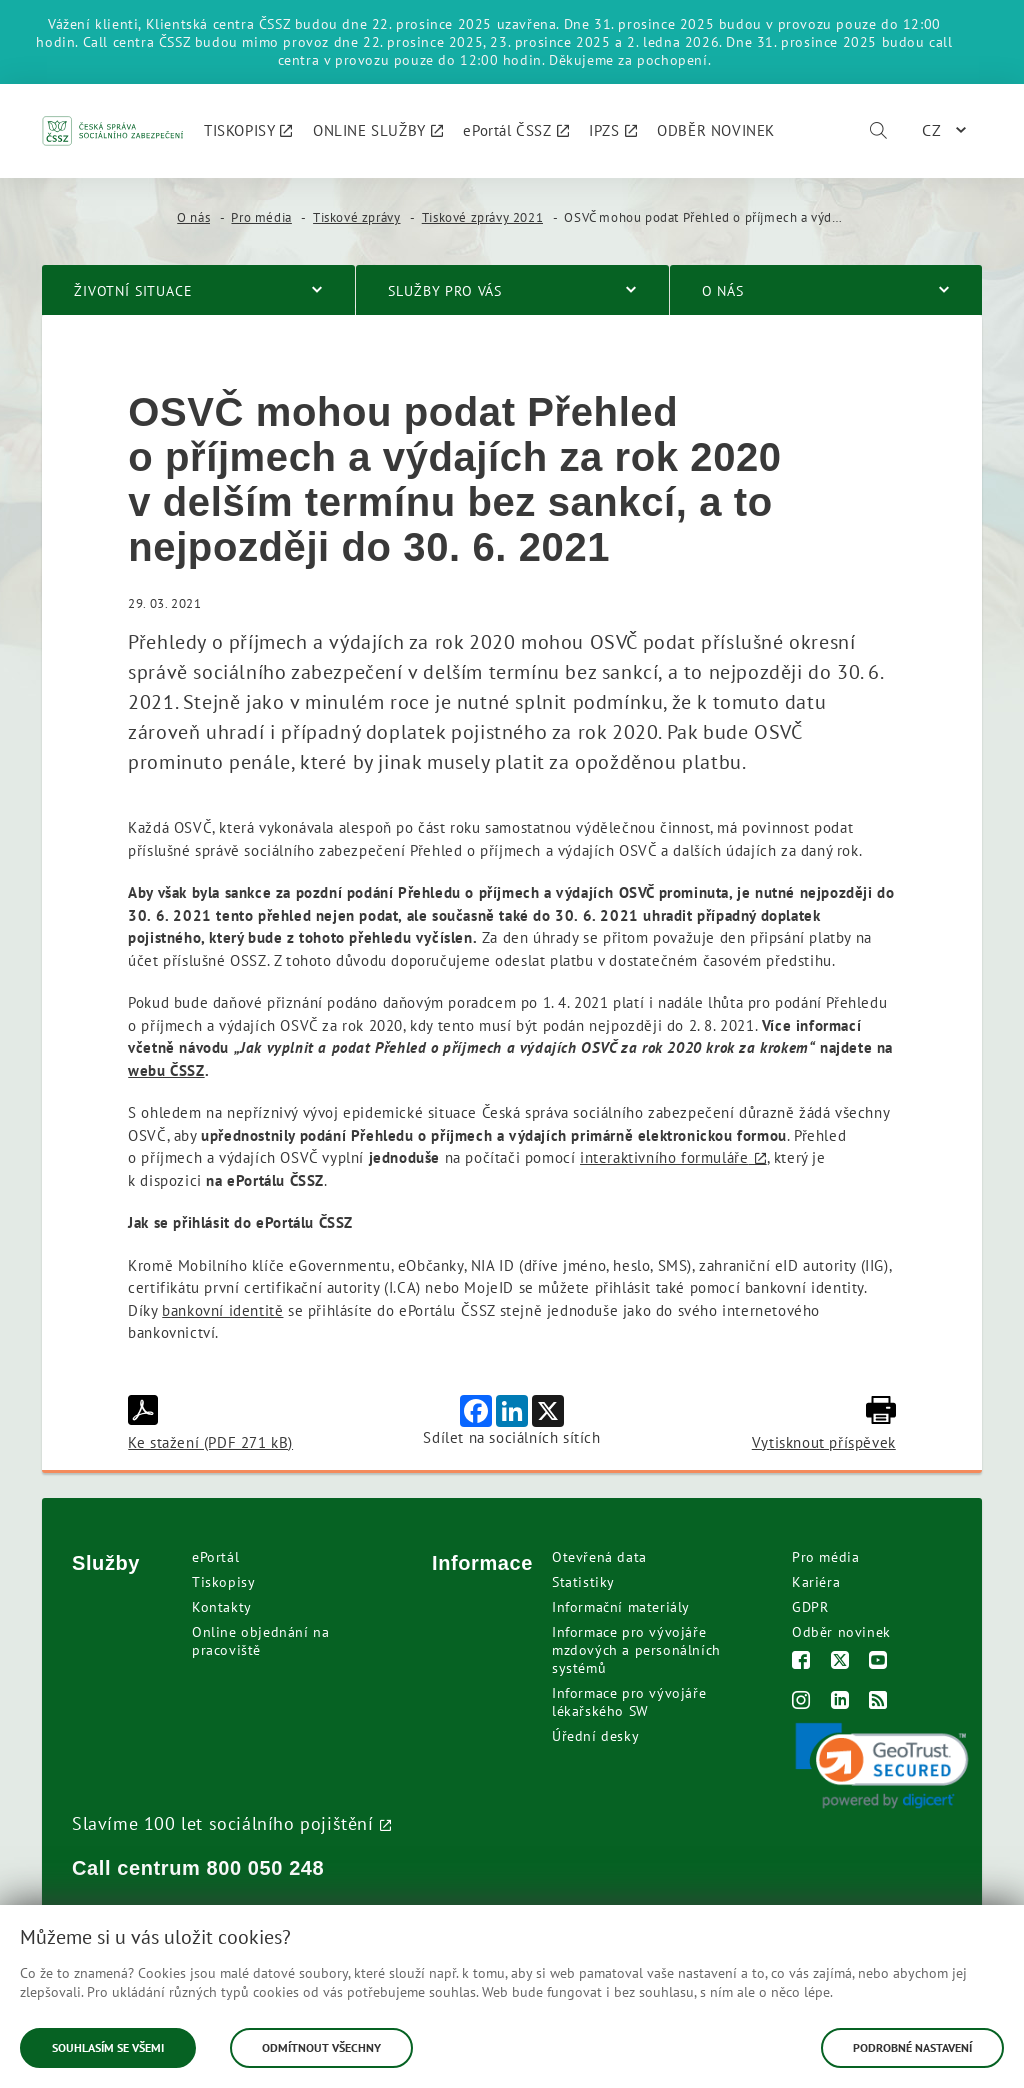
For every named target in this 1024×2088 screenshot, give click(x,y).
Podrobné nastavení (912, 2047)
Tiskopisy (223, 1582)
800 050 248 (266, 1868)
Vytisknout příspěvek (824, 1423)
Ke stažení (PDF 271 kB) (210, 1423)
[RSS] (878, 1702)
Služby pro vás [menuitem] (445, 291)
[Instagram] (801, 1702)
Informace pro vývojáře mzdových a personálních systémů (636, 1650)
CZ (932, 130)
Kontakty (222, 1607)
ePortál (215, 1557)
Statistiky (583, 1582)
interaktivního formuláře (664, 1157)
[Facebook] (801, 1662)
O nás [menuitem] (723, 291)
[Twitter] (840, 1662)
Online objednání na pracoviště (260, 1641)
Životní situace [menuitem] (133, 291)
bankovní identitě (222, 1310)
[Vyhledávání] (878, 131)
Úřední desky (595, 1736)
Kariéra (816, 1582)
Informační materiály (621, 1607)
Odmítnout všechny (321, 2047)
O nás (193, 217)
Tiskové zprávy (356, 217)
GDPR (810, 1607)
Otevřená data (599, 1557)
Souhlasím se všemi (108, 2047)
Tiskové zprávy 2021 (482, 217)
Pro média (261, 217)
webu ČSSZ (166, 1070)
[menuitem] (248, 131)
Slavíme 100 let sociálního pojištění (223, 1823)
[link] (882, 1766)
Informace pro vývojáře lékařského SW (629, 1702)
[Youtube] (878, 1662)
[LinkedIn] (840, 1702)
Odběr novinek (841, 1632)
